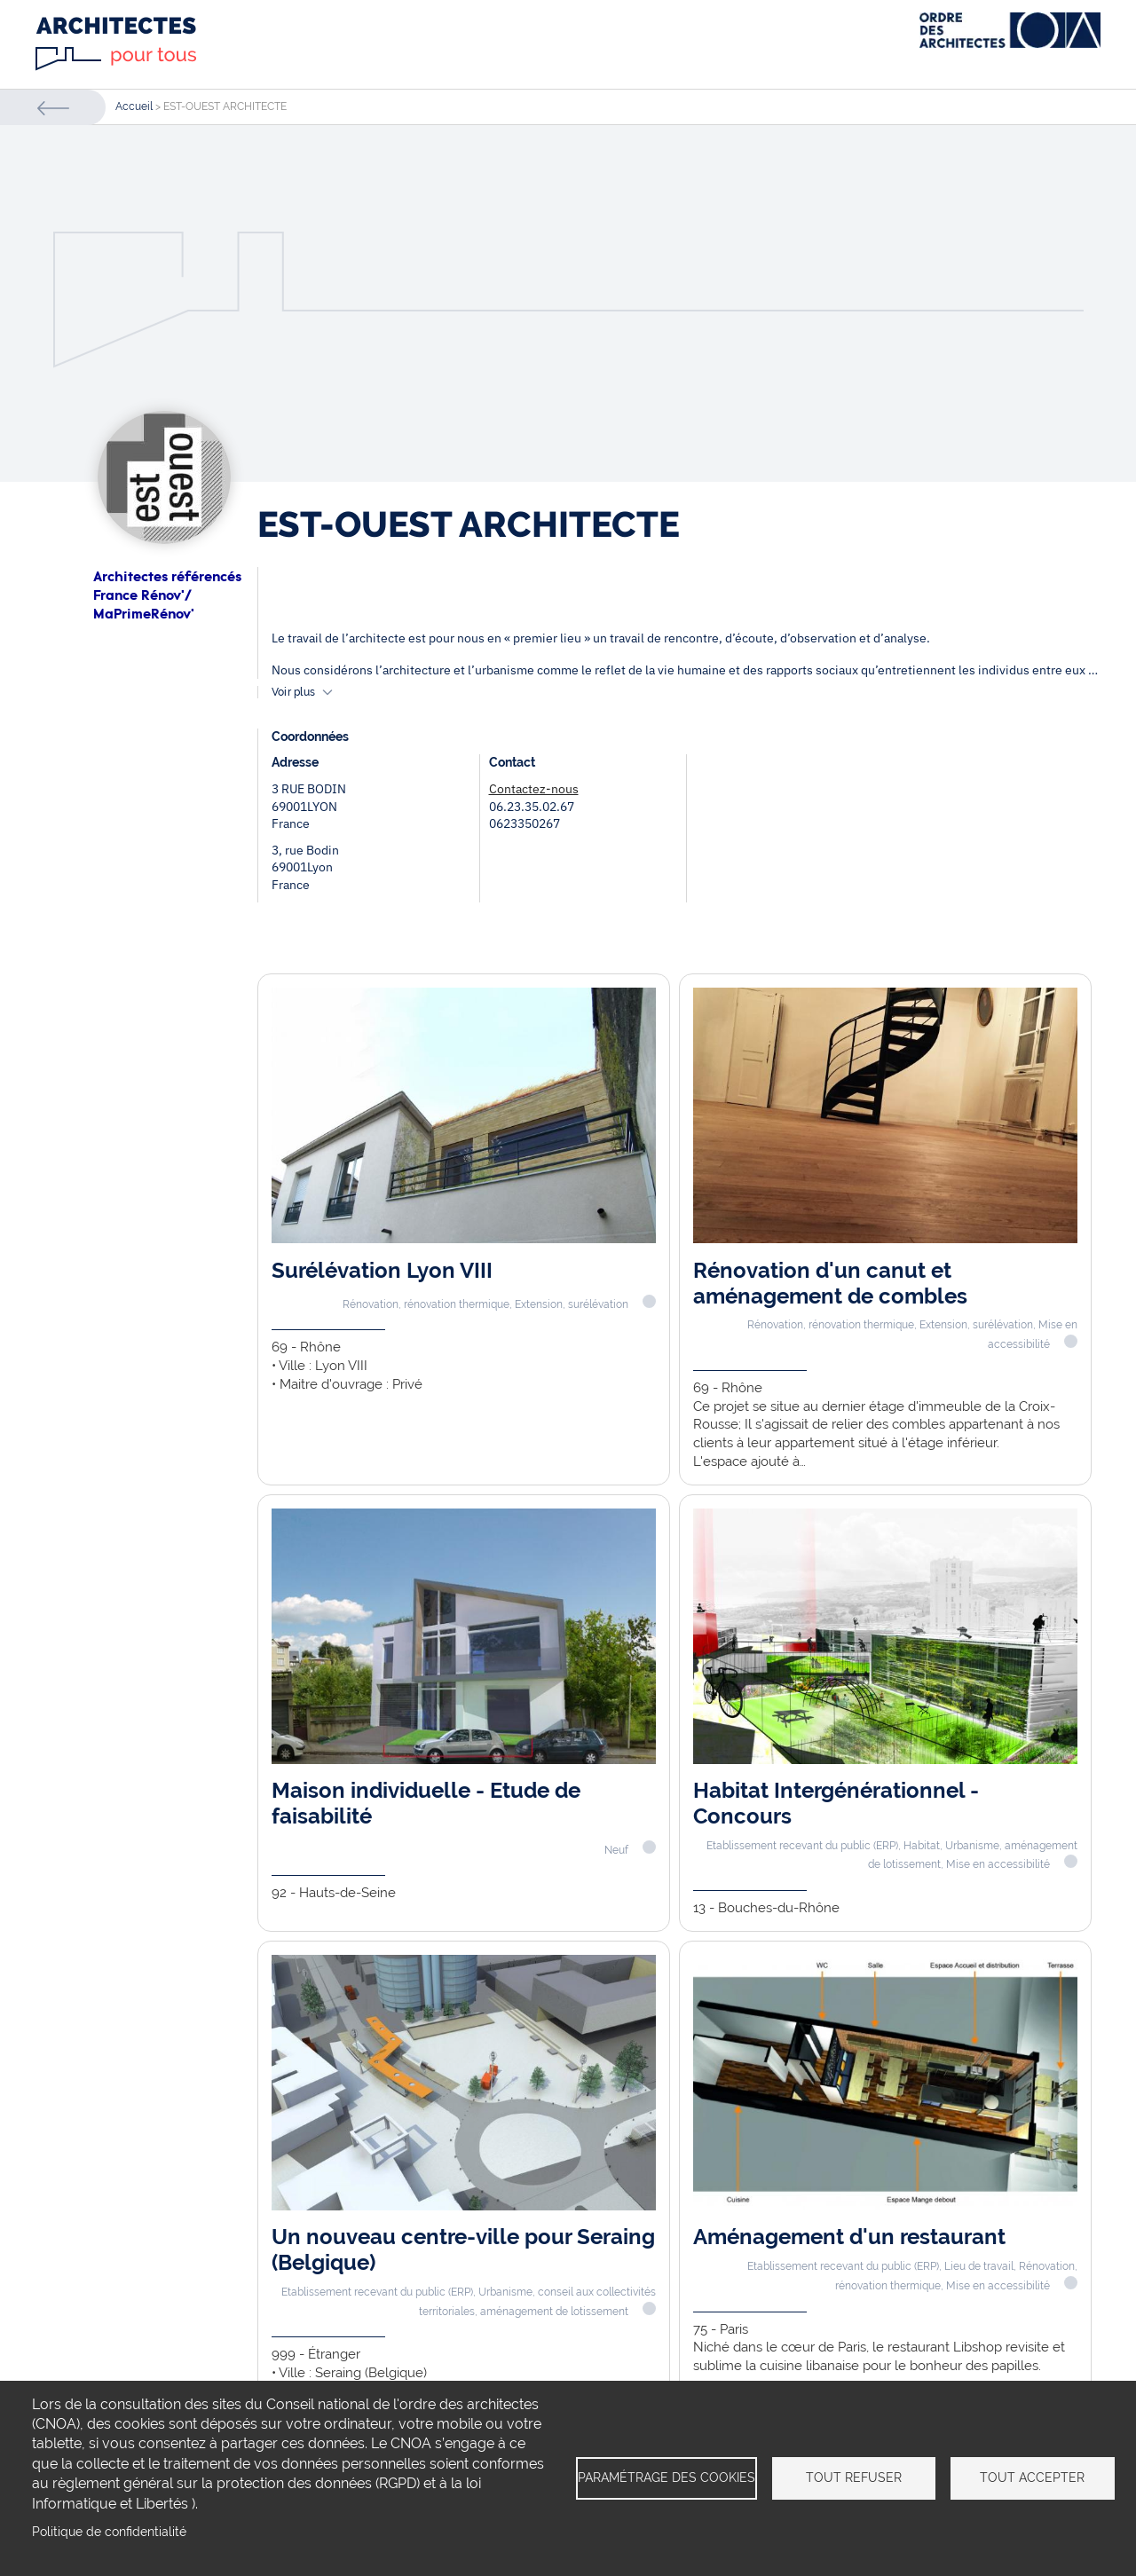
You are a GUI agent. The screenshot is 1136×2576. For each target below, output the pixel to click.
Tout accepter (1032, 2477)
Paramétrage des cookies (666, 2477)
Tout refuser (854, 2477)
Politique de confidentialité (109, 2532)
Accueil (134, 106)
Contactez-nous (534, 789)
